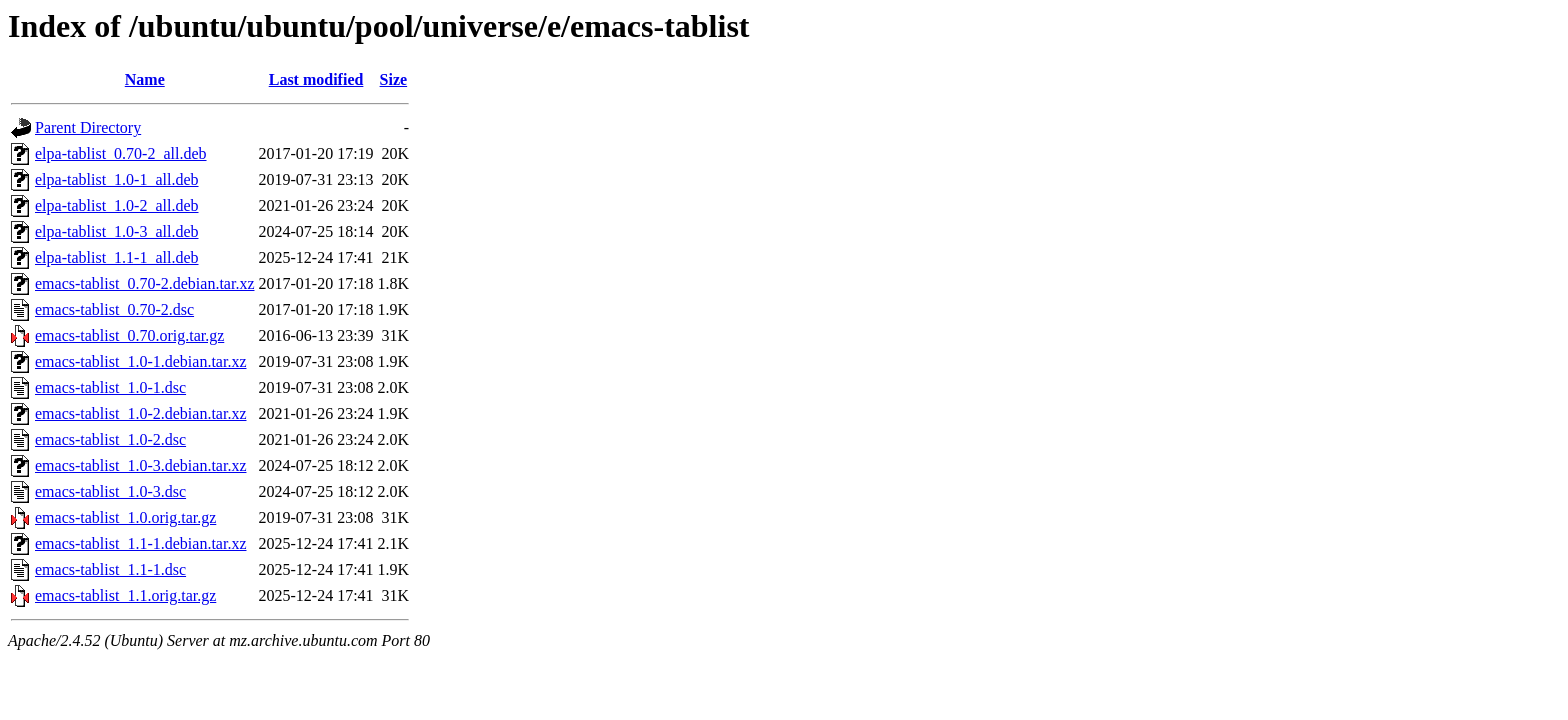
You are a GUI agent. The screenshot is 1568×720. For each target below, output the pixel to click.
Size (394, 79)
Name (145, 79)
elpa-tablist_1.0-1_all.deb (117, 179)
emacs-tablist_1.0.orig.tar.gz (125, 517)
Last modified (316, 79)
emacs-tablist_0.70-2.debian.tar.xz (144, 283)
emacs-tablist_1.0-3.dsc (110, 491)
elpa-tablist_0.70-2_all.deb (121, 153)
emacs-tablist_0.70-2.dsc (114, 309)
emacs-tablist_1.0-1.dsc (110, 387)
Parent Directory (88, 127)
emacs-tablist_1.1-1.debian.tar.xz (140, 543)
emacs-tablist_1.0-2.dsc (110, 439)
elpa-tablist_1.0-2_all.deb (117, 205)
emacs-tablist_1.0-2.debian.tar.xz (140, 413)
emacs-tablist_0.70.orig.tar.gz (129, 335)
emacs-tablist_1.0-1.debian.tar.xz (140, 361)
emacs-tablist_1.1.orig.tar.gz (125, 595)
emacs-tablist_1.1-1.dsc (110, 569)
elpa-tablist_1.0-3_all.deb (117, 231)
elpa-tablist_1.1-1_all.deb (117, 257)
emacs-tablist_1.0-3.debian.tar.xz (140, 465)
